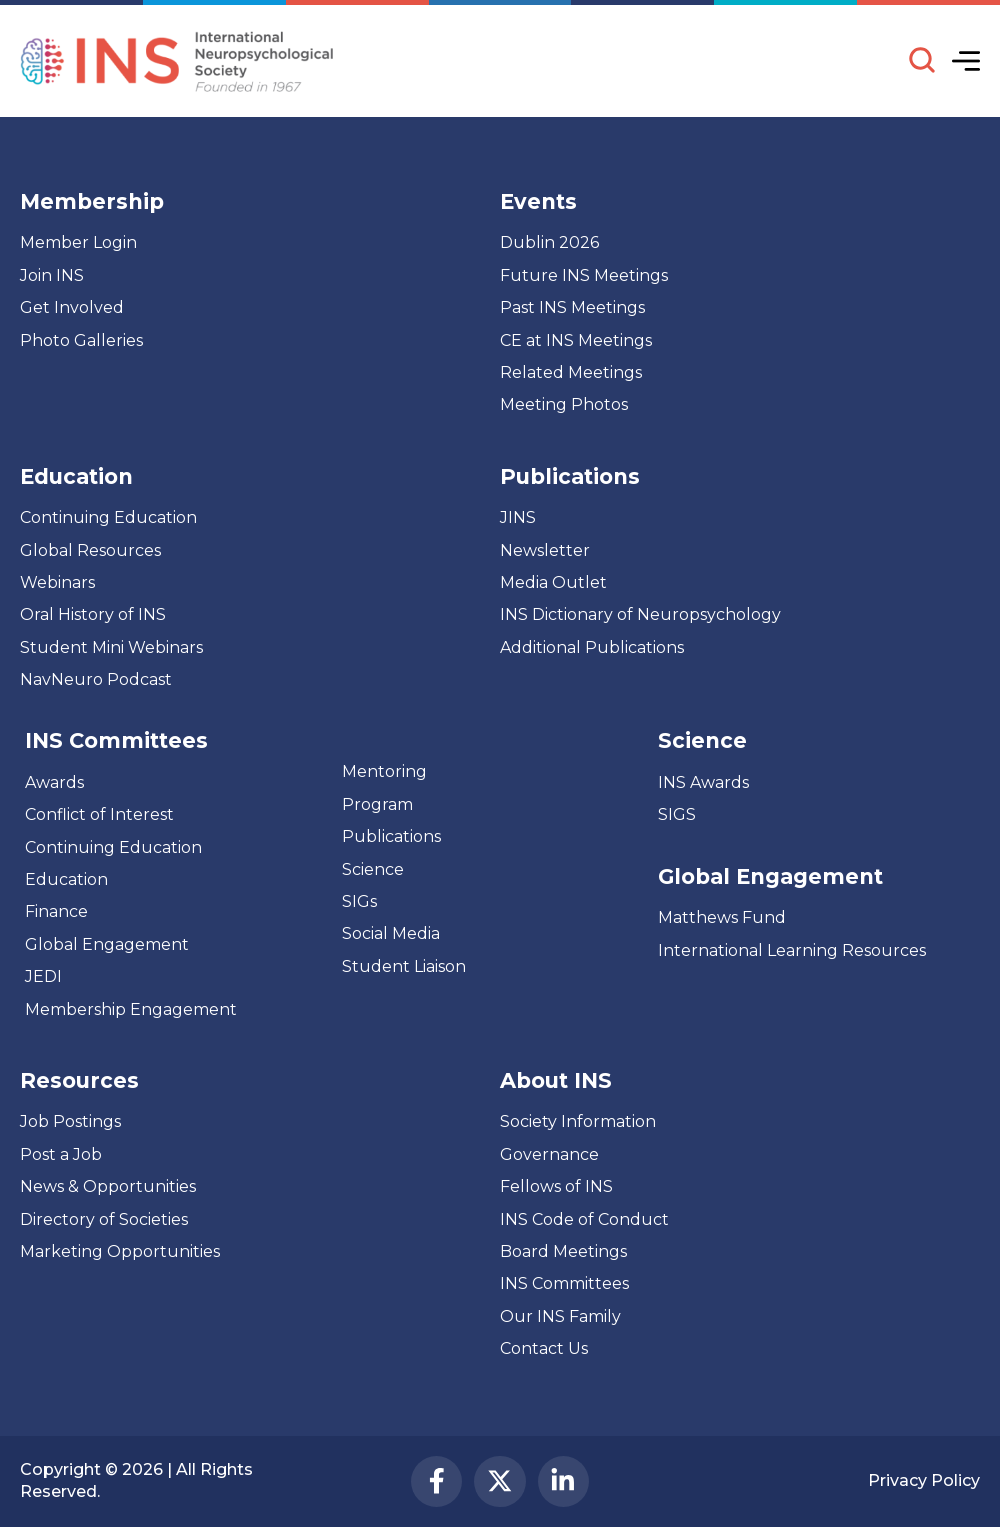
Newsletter (545, 550)
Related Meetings (571, 372)
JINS (518, 517)
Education (66, 879)
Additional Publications (592, 647)
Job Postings (70, 1121)
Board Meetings (563, 1251)
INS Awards (703, 782)
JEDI (43, 976)
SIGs (359, 901)
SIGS (677, 814)
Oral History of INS (93, 614)
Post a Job (61, 1154)
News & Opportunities (108, 1186)
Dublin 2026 (549, 242)
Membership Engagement (131, 1009)
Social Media (391, 933)
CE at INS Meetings (576, 340)
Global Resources (90, 550)
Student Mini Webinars (111, 647)
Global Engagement (107, 944)
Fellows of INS (556, 1186)
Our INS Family (560, 1316)
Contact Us (544, 1348)
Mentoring (384, 771)
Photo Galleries (81, 340)
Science (373, 869)
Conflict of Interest (99, 814)
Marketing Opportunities (120, 1251)
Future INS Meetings (584, 275)
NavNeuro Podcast (96, 679)
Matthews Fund (722, 917)
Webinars (57, 582)
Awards (54, 782)
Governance (549, 1154)
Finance (56, 911)
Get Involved (72, 307)
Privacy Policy (924, 1480)
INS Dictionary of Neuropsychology (640, 614)
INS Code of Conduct (584, 1219)
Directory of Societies (104, 1219)
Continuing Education (108, 517)
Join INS (52, 275)
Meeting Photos (564, 404)
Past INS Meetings (572, 307)
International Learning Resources (792, 950)
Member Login (78, 242)
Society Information (578, 1121)
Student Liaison (404, 966)
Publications (391, 836)
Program (377, 804)
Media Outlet (553, 582)
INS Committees (116, 740)
